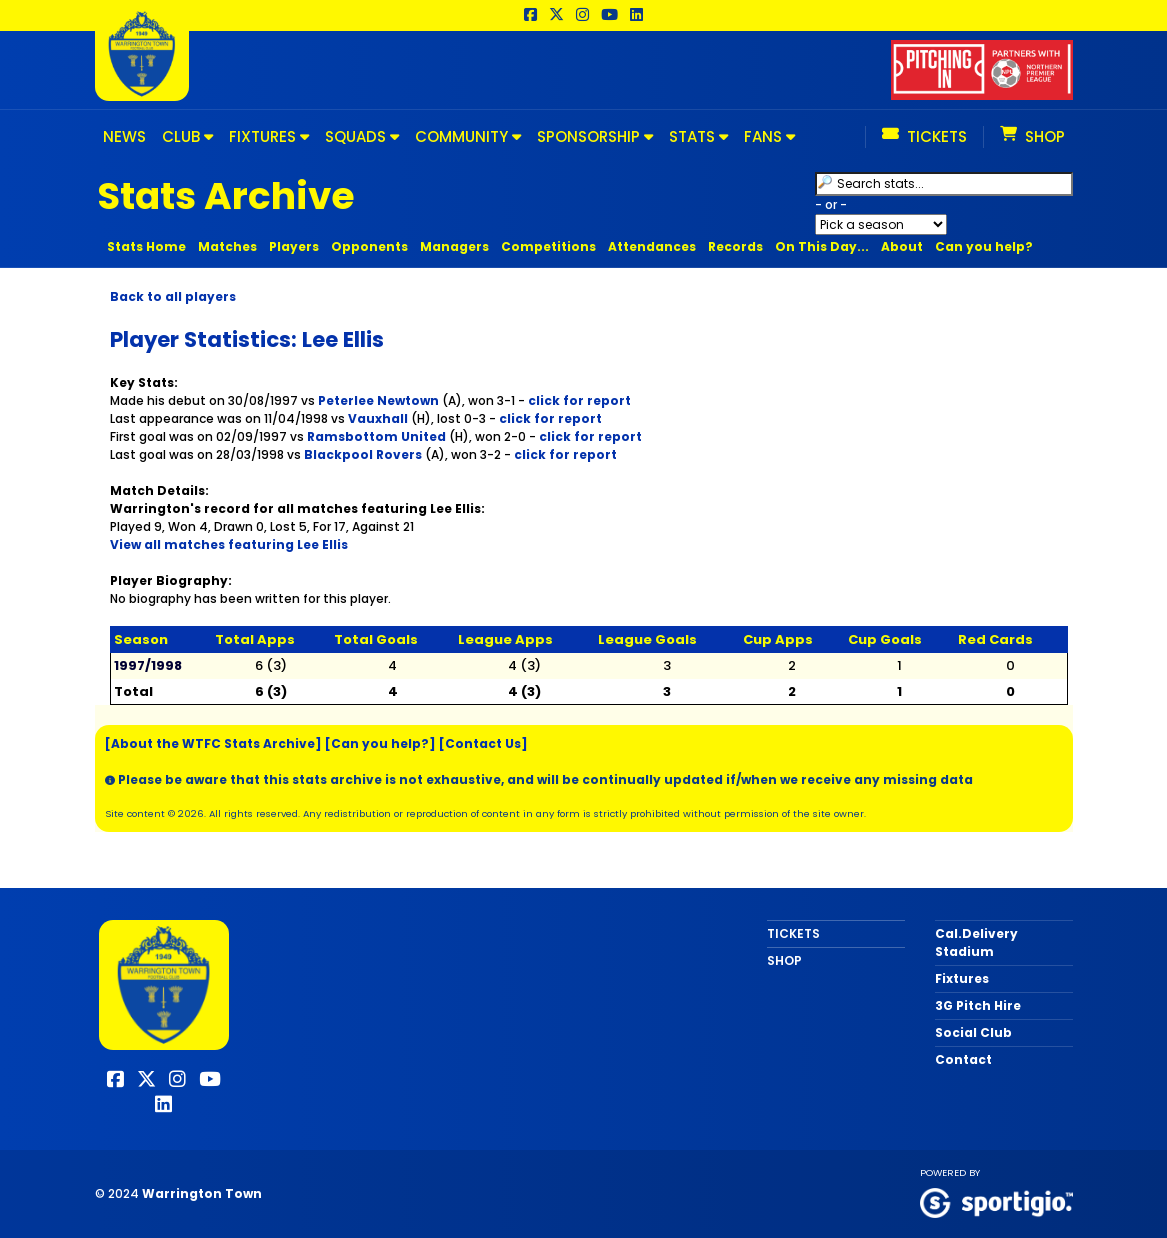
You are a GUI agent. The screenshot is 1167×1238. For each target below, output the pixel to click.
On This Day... (822, 246)
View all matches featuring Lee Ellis (229, 544)
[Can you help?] (380, 743)
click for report (579, 400)
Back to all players (173, 296)
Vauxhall (378, 418)
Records (735, 246)
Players (294, 246)
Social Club (973, 1032)
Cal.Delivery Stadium (976, 942)
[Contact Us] (483, 743)
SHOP (784, 960)
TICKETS (793, 933)
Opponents (369, 246)
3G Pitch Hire (978, 1005)
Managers (454, 246)
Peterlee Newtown (378, 400)
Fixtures (962, 978)
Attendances (652, 246)
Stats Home (146, 246)
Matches (227, 246)
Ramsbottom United (376, 436)
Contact (963, 1059)
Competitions (548, 246)
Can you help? (984, 246)
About (902, 246)
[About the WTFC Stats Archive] (213, 743)
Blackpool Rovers (363, 454)
